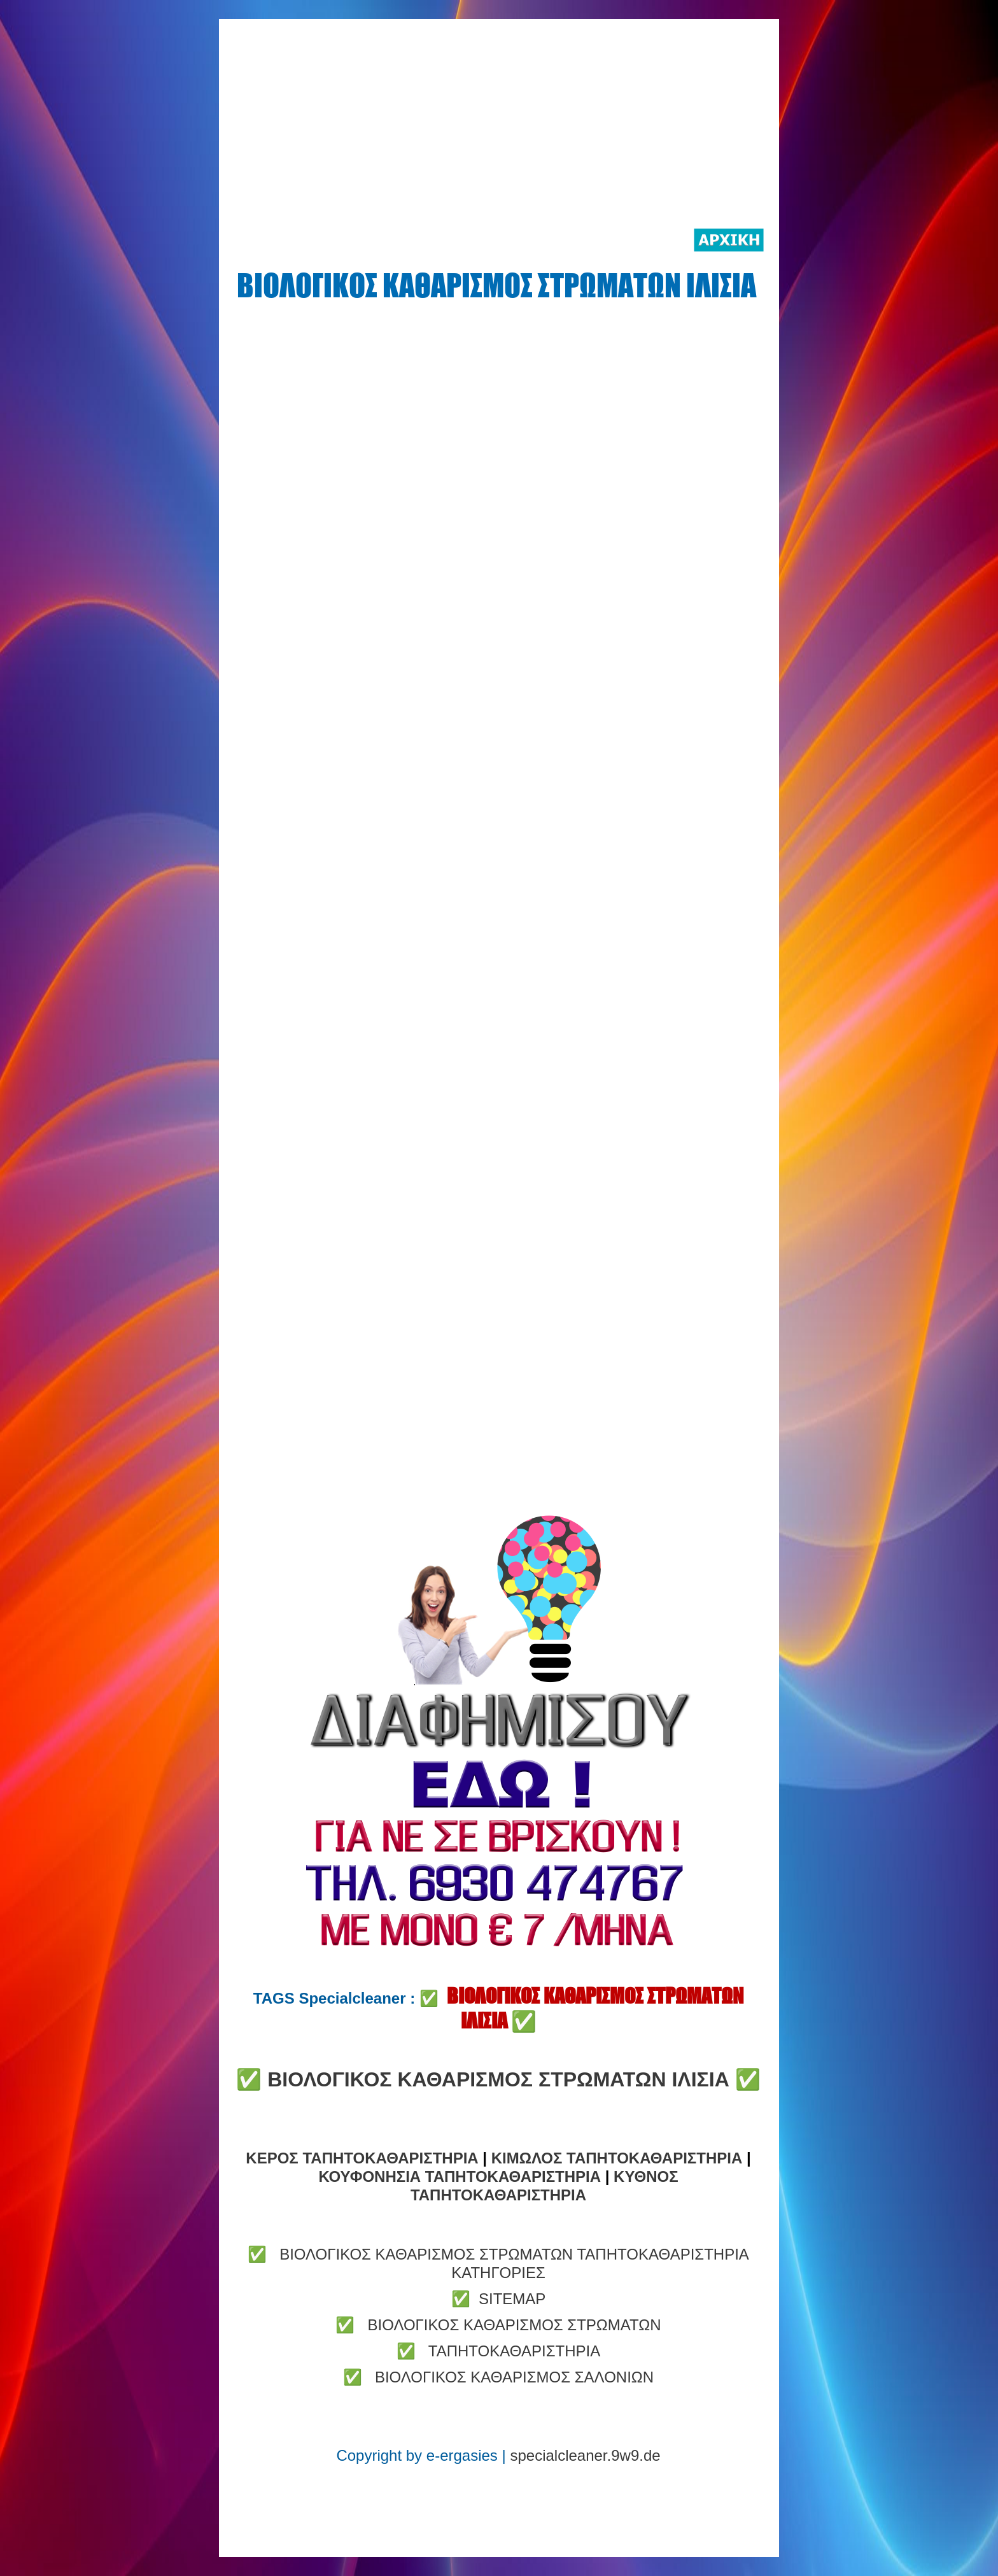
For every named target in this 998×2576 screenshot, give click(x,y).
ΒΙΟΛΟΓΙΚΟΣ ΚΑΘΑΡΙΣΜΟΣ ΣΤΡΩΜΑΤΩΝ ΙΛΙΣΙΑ (498, 2079)
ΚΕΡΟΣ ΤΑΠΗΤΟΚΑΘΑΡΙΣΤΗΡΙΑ (364, 2158)
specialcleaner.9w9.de (585, 2455)
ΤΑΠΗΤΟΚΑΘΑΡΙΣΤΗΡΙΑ (514, 2351)
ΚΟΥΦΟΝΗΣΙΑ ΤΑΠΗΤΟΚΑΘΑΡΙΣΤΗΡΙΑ (461, 2176)
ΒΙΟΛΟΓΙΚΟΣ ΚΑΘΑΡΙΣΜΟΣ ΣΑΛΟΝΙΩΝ (514, 2377)
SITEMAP (512, 2298)
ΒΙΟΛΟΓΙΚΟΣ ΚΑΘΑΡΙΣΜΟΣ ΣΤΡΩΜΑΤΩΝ (514, 2324)
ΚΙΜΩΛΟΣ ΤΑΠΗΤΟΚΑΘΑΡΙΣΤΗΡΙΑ (619, 2158)
